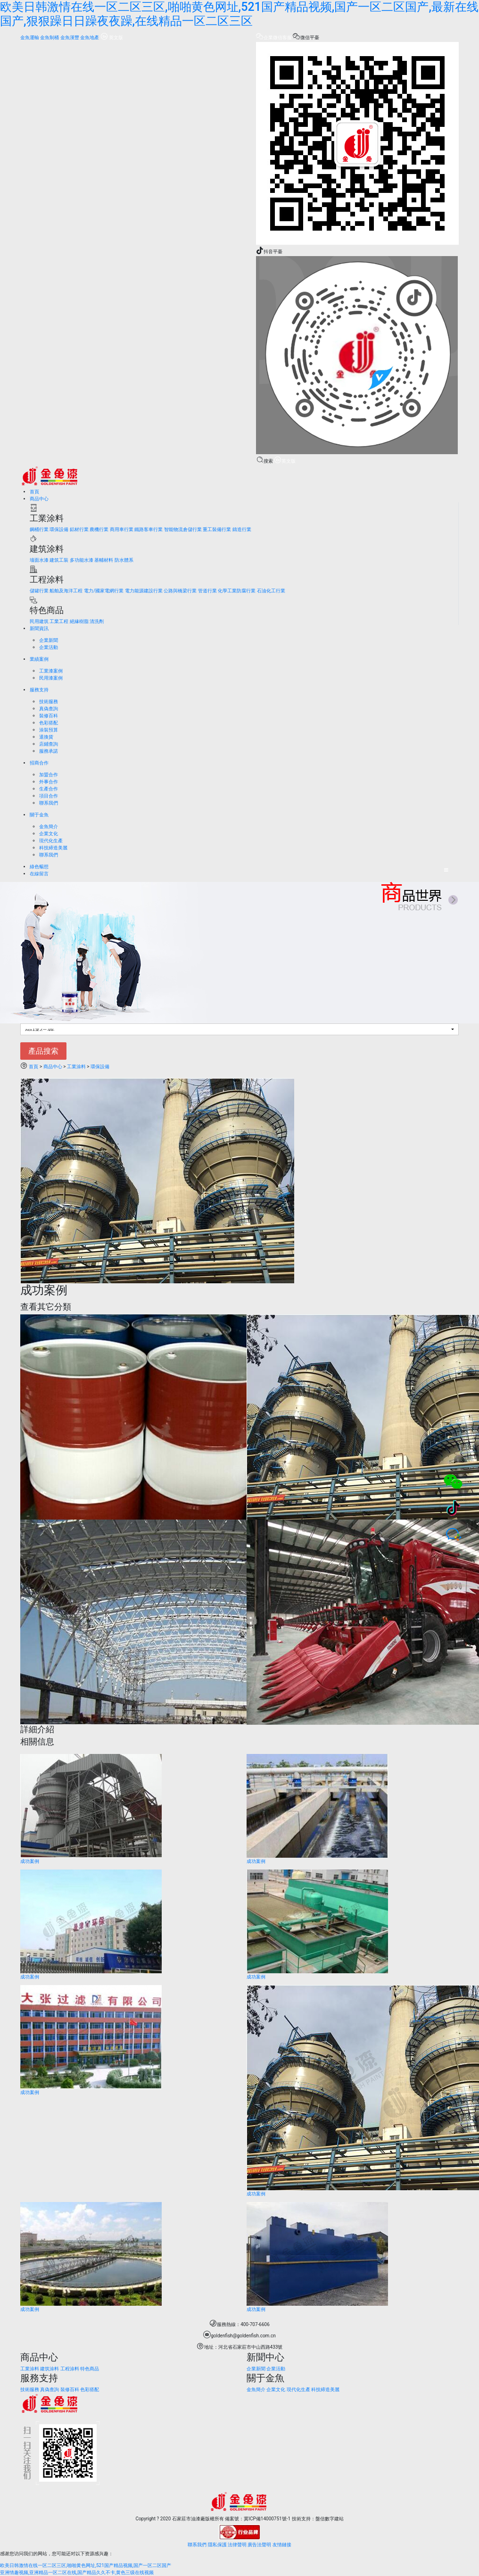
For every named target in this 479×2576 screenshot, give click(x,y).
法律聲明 (237, 2544)
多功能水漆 (81, 560)
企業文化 (48, 833)
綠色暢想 (39, 866)
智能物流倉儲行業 (183, 529)
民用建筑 (39, 621)
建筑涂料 (49, 2368)
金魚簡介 (48, 826)
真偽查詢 (48, 708)
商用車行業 (121, 529)
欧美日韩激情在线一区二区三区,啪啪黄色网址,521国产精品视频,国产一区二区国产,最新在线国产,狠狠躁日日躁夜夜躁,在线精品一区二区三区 (239, 14)
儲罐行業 (39, 590)
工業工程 (59, 621)
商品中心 (39, 498)
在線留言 (39, 873)
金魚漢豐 (69, 37)
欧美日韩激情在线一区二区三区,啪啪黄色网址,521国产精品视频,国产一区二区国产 (85, 2565)
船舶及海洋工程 (66, 590)
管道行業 (207, 590)
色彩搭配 (48, 722)
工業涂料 (76, 1066)
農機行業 (99, 529)
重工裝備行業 (217, 529)
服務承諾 (48, 751)
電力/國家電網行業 (104, 590)
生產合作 (48, 788)
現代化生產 (51, 840)
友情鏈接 (282, 2544)
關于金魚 (39, 814)
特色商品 (89, 2368)
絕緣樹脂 (79, 621)
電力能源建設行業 (144, 590)
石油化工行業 (271, 590)
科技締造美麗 (53, 847)
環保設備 (59, 529)
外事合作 (48, 781)
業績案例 (39, 659)
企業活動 (48, 647)
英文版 (111, 37)
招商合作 (39, 762)
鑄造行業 (241, 529)
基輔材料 (103, 560)
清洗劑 (97, 621)
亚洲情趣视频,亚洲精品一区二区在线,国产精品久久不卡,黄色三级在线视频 (77, 2572)
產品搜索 (43, 1051)
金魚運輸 (29, 37)
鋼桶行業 (39, 529)
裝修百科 (48, 715)
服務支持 (39, 689)
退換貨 (46, 737)
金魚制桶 (49, 37)
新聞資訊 (39, 628)
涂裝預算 (48, 729)
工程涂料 (69, 2368)
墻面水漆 (39, 560)
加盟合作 (48, 774)
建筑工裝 (59, 560)
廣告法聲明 (259, 2544)
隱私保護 (217, 2544)
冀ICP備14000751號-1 (267, 2518)
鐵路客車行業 (148, 529)
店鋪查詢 (48, 744)
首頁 (34, 491)
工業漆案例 (51, 670)
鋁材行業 (79, 529)
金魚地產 (89, 37)
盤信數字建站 (329, 2518)
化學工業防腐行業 (237, 590)
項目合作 (48, 795)
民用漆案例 (51, 678)
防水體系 (124, 560)
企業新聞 (48, 640)
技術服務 (48, 701)
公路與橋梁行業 (180, 590)
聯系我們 (48, 803)
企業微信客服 (274, 37)
